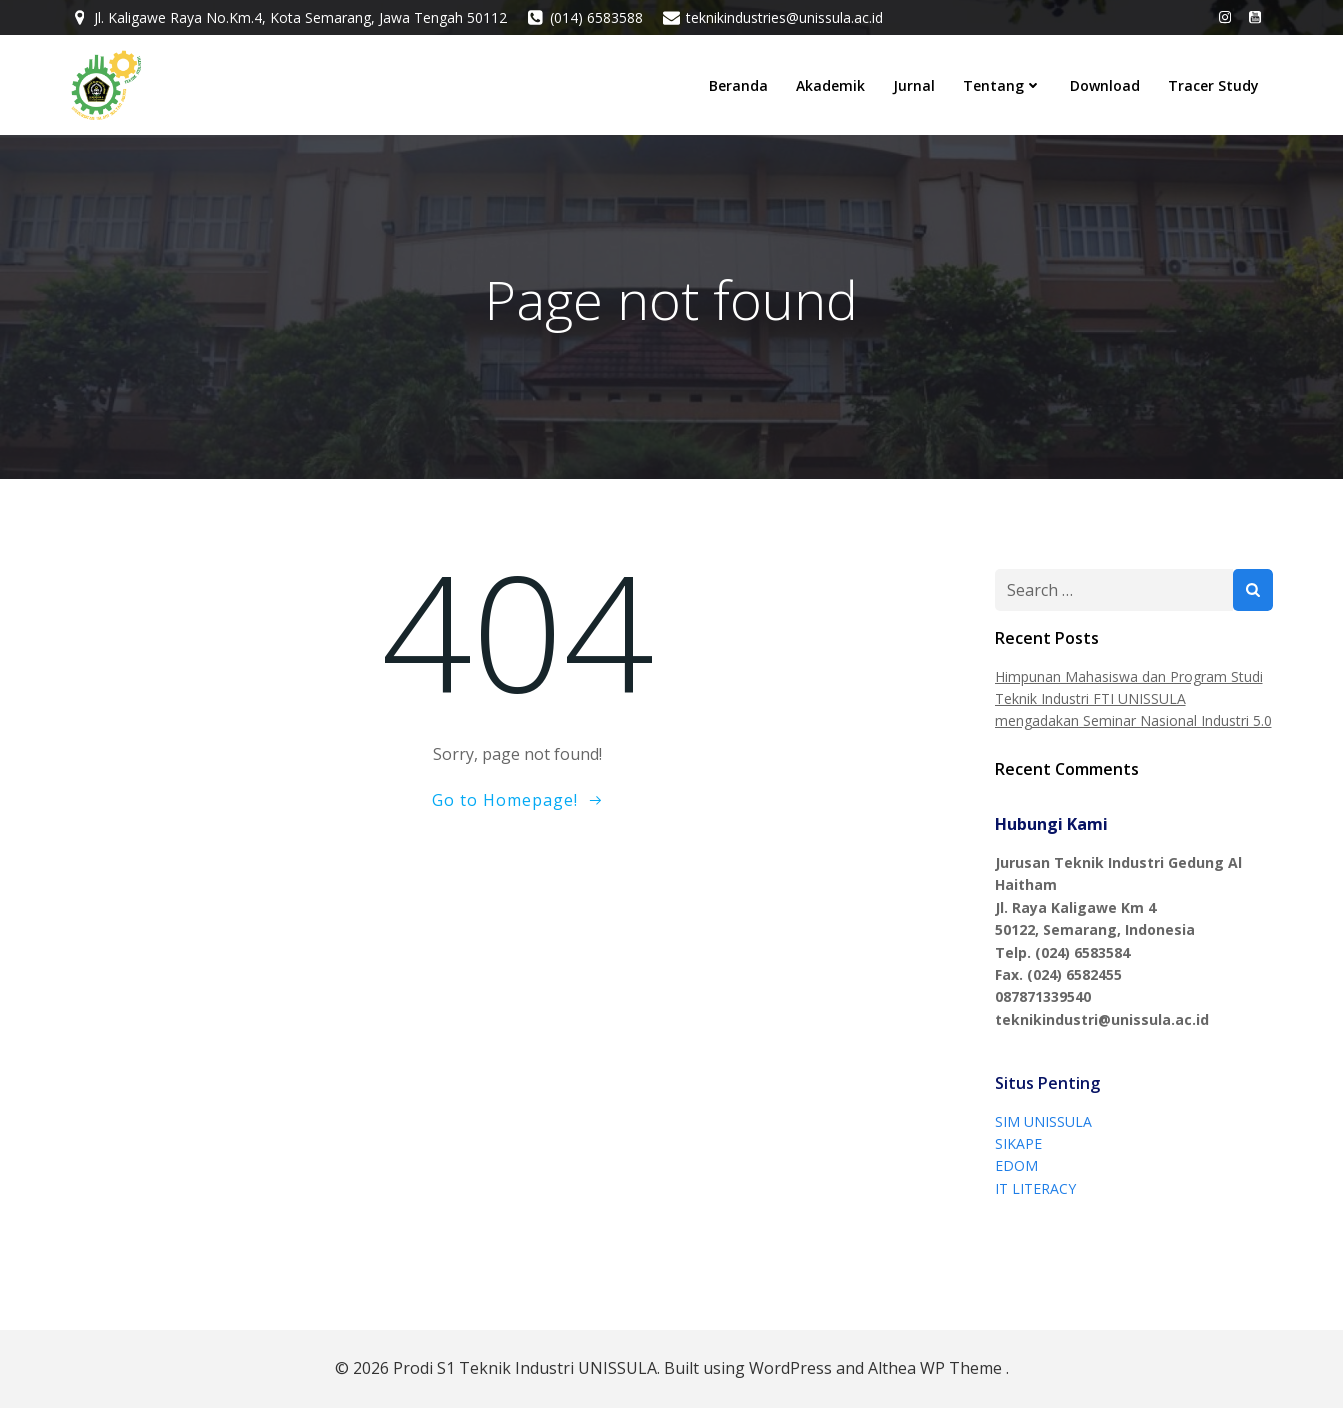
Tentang (1002, 85)
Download (1105, 85)
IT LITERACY (1035, 1188)
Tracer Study (1213, 85)
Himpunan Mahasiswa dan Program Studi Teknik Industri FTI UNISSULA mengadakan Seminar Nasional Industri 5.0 (1133, 699)
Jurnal (914, 85)
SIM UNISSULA (1043, 1121)
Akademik (830, 85)
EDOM (1016, 1165)
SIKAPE (1018, 1143)
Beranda (738, 85)
